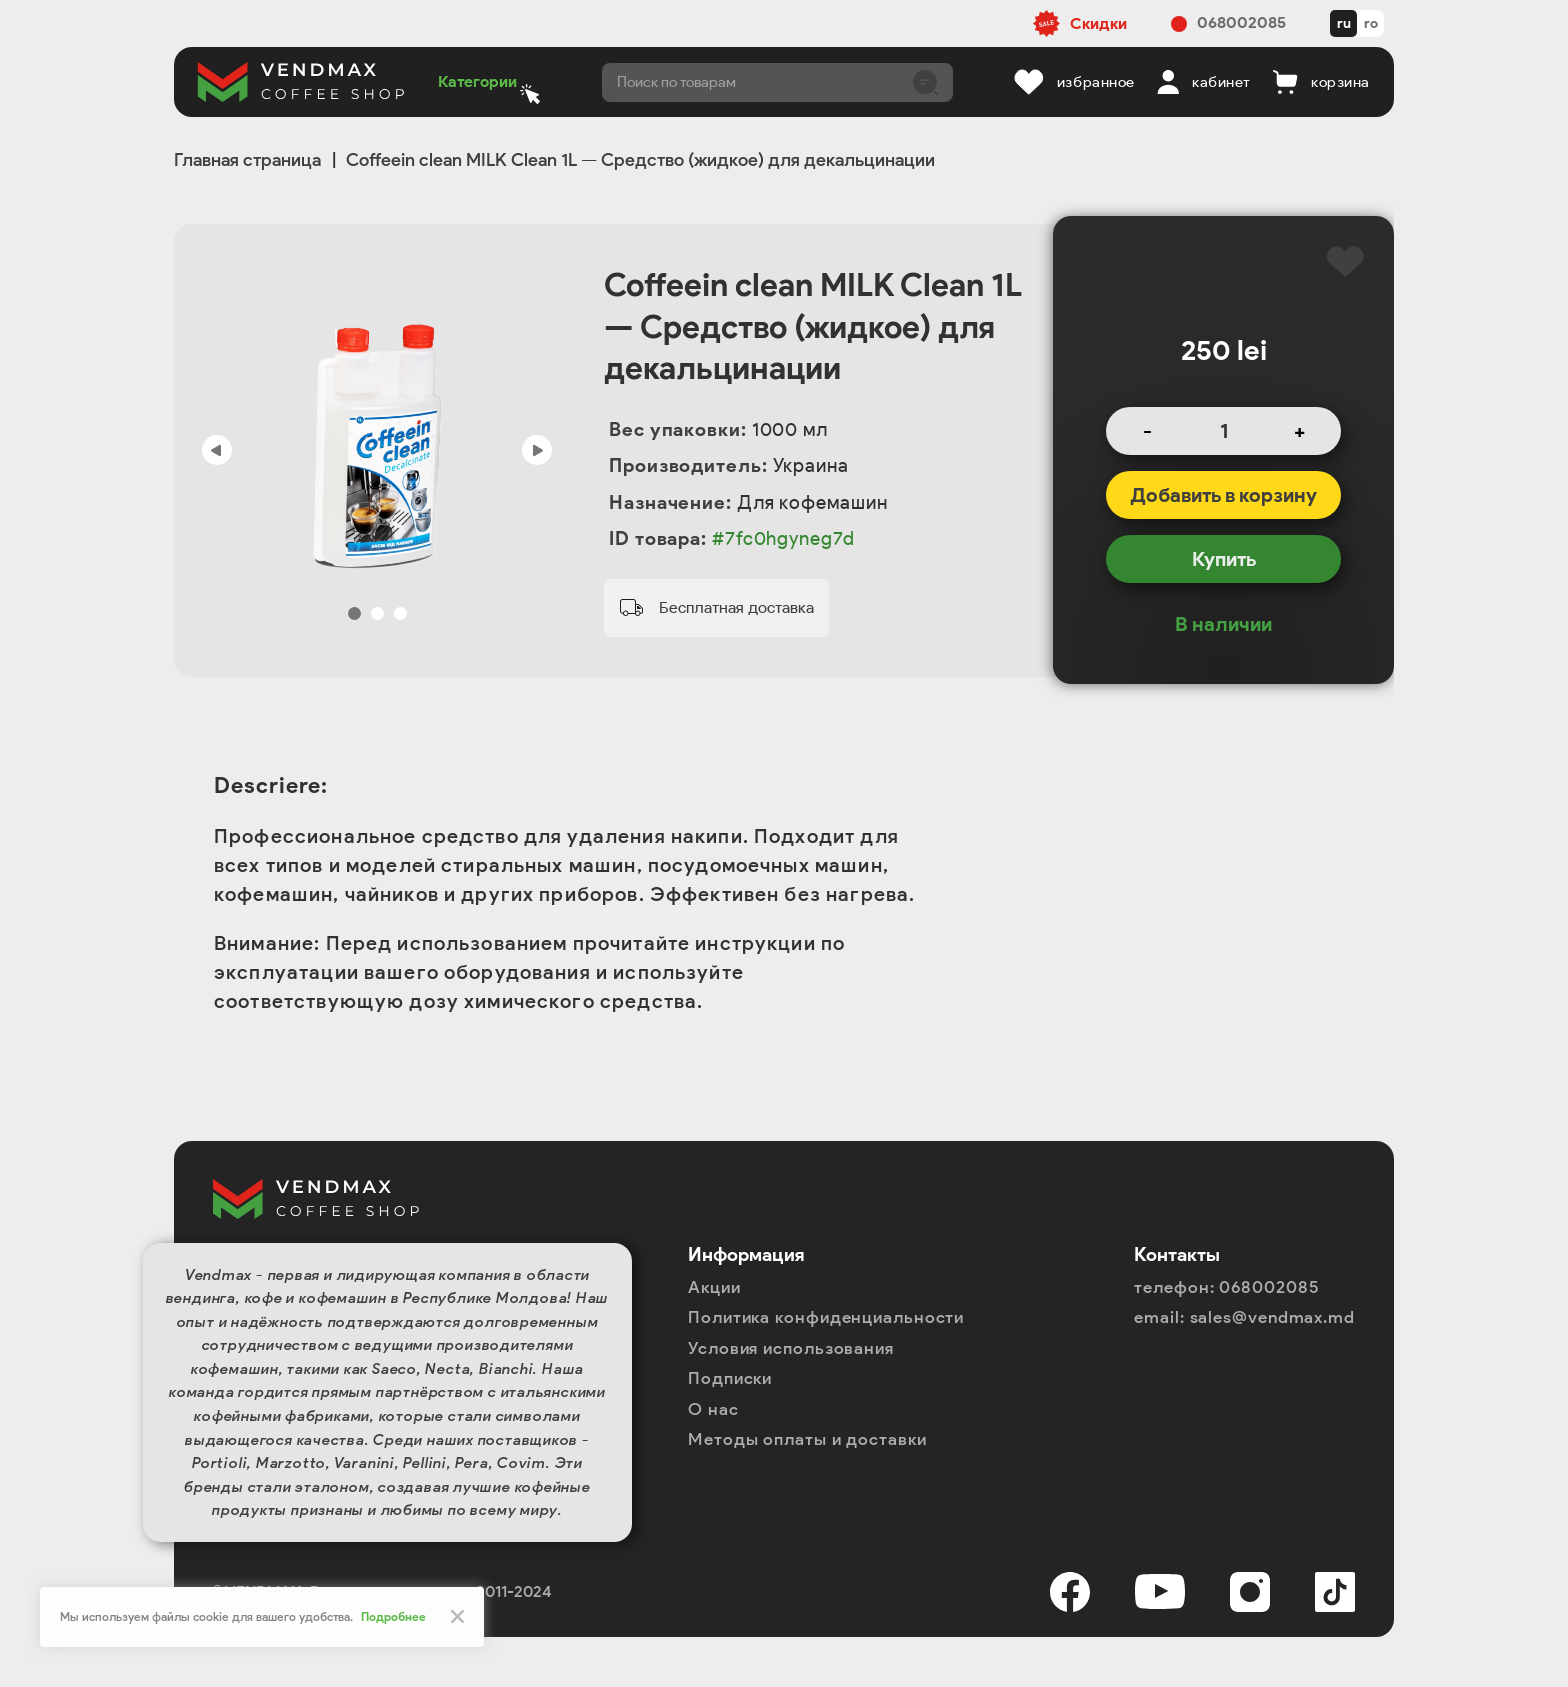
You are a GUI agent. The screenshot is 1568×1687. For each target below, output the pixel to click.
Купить (1224, 559)
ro (1371, 23)
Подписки (730, 1378)
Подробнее (393, 1616)
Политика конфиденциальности (826, 1317)
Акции (714, 1287)
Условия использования (791, 1348)
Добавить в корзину (1223, 495)
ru (1344, 23)
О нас (713, 1409)
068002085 (1241, 22)
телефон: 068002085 (1226, 1287)
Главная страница (247, 160)
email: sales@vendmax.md (1244, 1317)
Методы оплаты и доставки (807, 1439)
